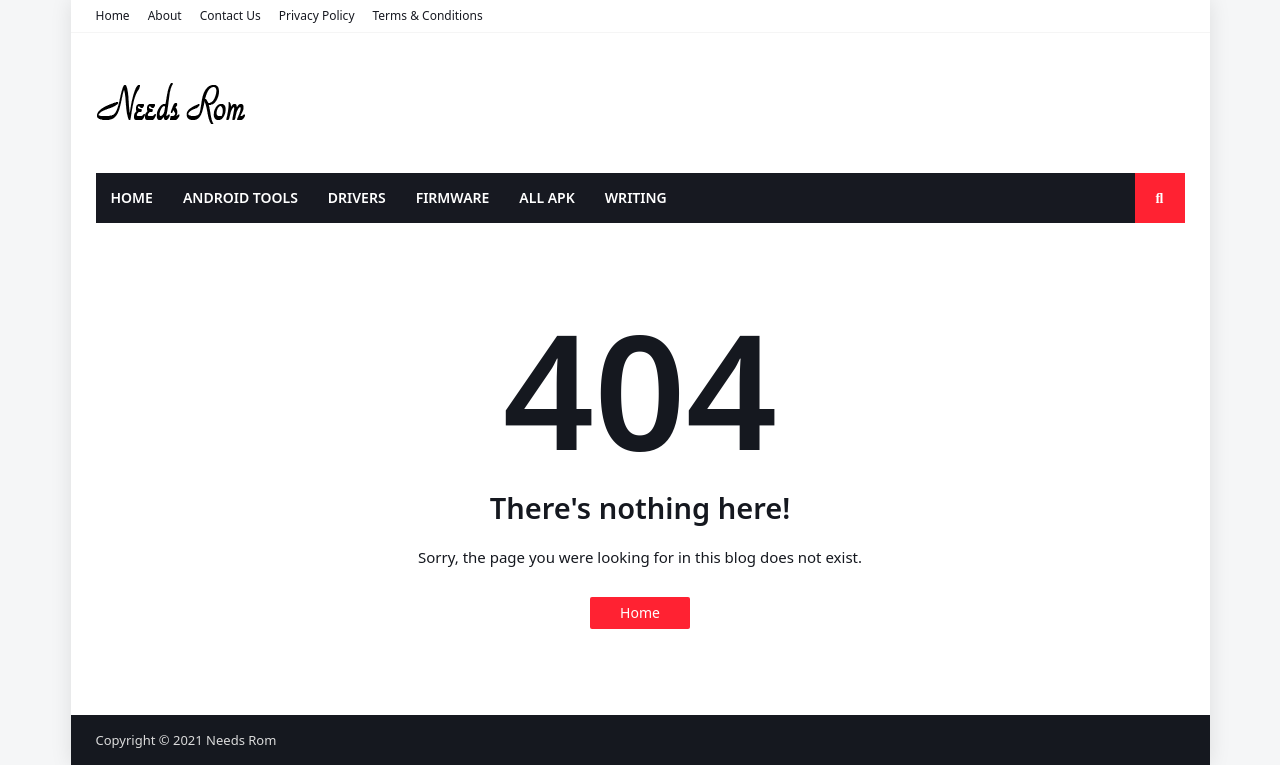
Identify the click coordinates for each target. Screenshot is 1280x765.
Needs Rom (241, 740)
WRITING (636, 197)
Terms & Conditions (428, 15)
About (165, 15)
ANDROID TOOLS (240, 197)
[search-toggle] (1160, 198)
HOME (132, 197)
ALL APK (546, 197)
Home (113, 15)
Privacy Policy (317, 15)
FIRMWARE (453, 197)
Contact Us (230, 15)
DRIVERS (357, 197)
